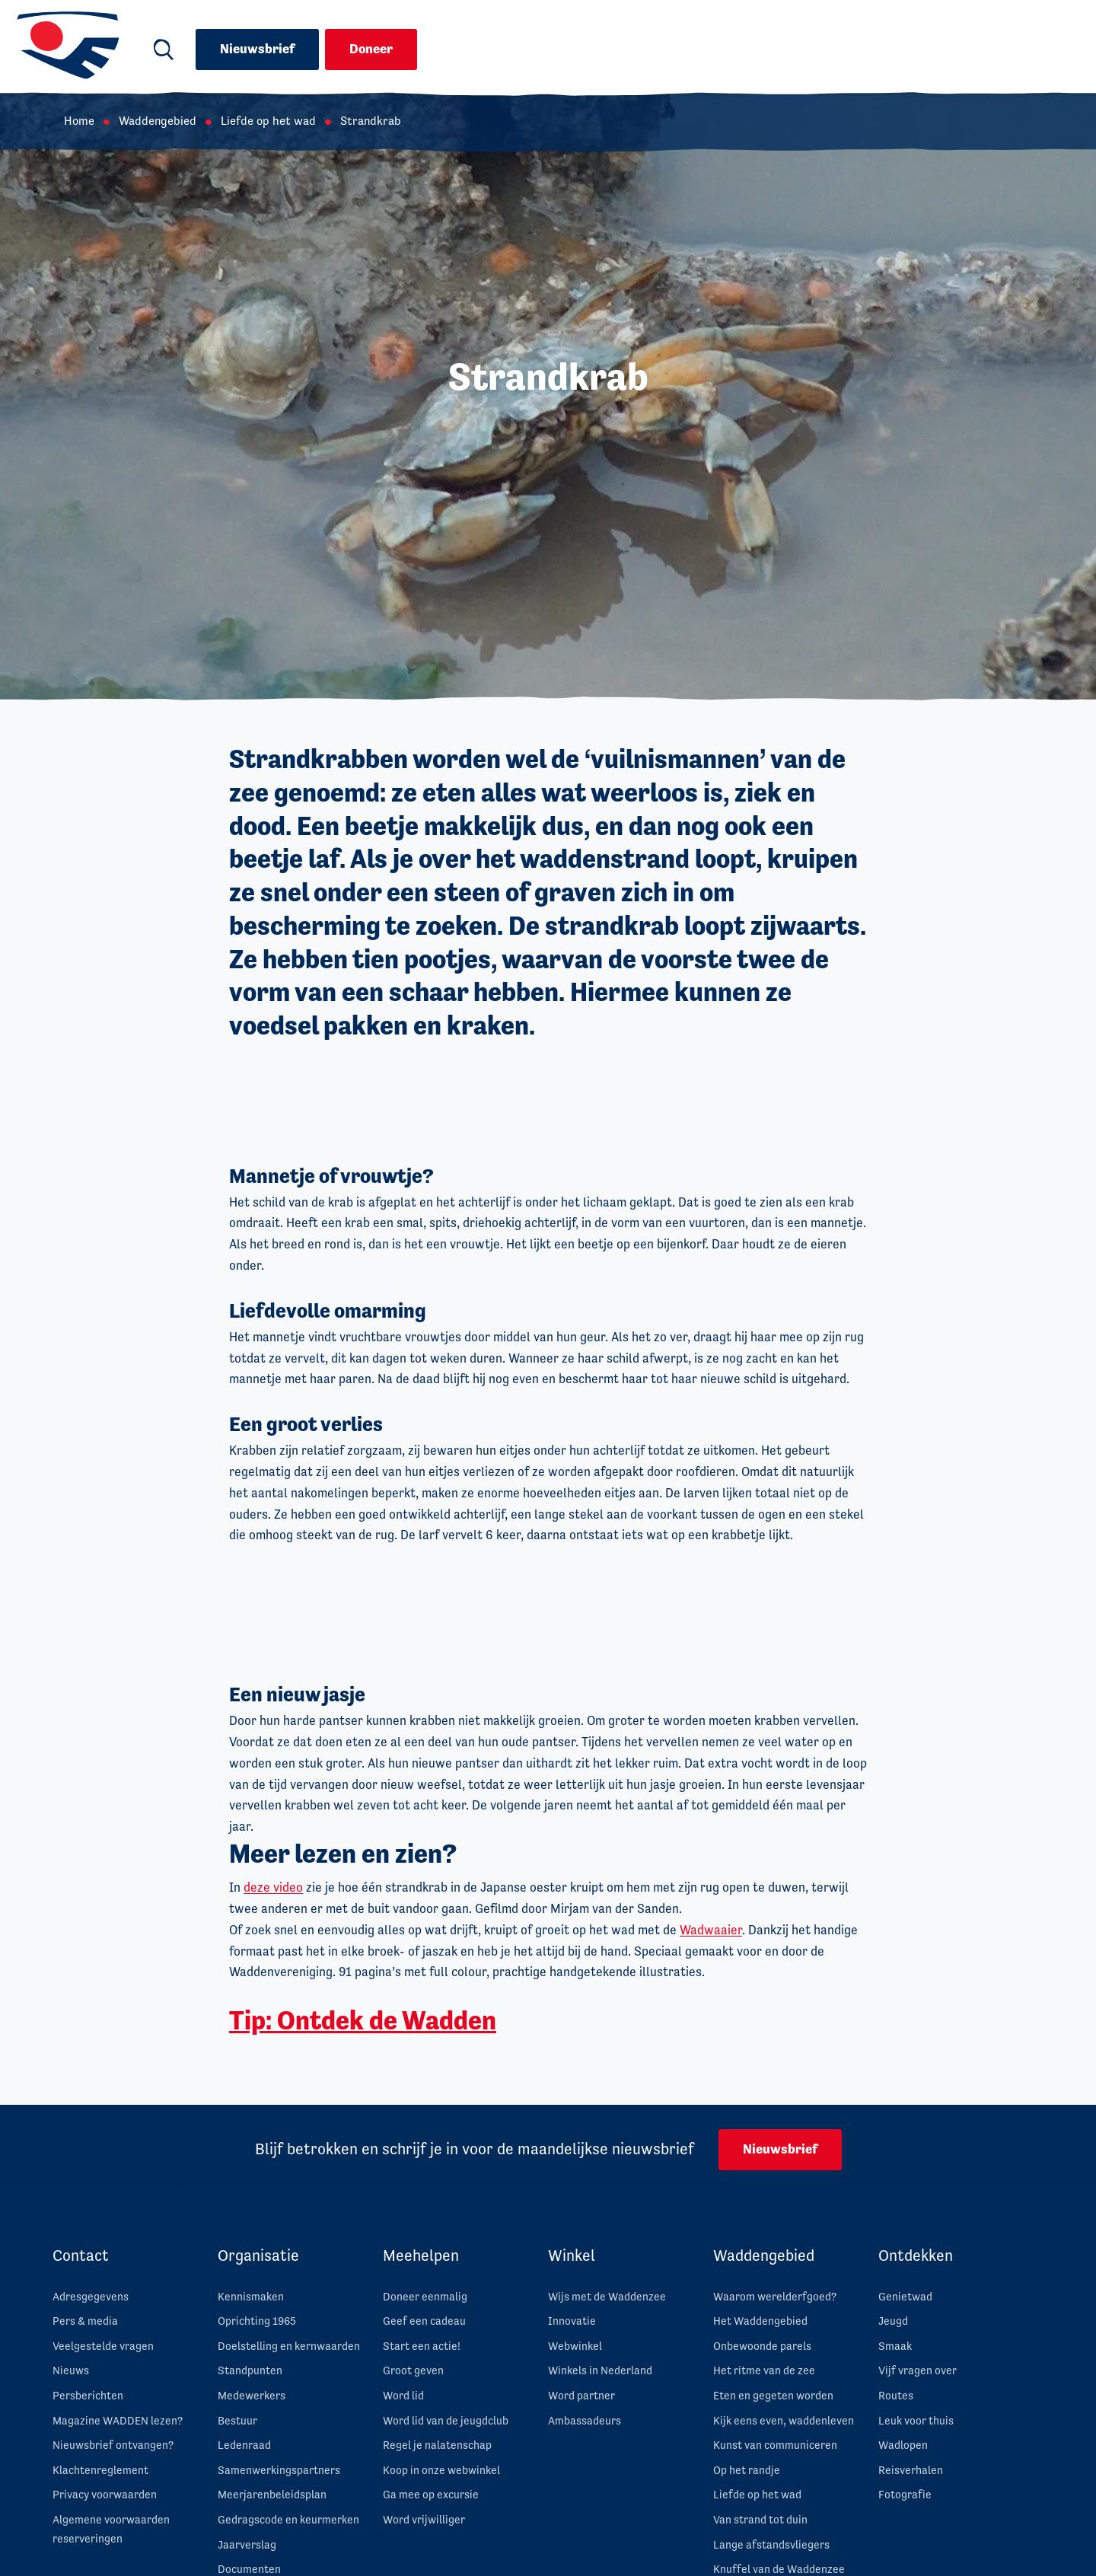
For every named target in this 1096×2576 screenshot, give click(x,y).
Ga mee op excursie (431, 2494)
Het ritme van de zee (764, 2370)
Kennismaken (251, 2296)
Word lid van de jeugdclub (445, 2420)
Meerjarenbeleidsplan (272, 2494)
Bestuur (237, 2420)
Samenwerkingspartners (279, 2469)
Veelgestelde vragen (103, 2345)
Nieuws (71, 2370)
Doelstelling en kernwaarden (289, 2345)
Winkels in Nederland (600, 2370)
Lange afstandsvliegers (771, 2544)
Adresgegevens (91, 2296)
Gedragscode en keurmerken (288, 2519)
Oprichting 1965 (257, 2320)
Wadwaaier (711, 1930)
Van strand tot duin (760, 2519)
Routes (895, 2395)
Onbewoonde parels (762, 2345)
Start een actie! (421, 2345)
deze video (273, 1887)
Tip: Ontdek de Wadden (362, 2020)
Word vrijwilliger (424, 2519)
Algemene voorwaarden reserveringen (111, 2529)
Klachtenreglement (100, 2469)
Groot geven (413, 2370)
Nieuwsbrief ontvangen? (113, 2444)
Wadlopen (903, 2444)
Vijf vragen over (917, 2370)
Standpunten (250, 2370)
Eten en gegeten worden (773, 2395)
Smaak (895, 2345)
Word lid (403, 2395)
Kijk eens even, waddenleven (783, 2420)
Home (79, 120)
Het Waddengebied (760, 2320)
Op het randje (746, 2469)
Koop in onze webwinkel (441, 2469)
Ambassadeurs (584, 2420)
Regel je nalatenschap (437, 2444)
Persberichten (88, 2395)
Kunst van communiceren (775, 2444)
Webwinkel (575, 2345)
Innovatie (572, 2320)
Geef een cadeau (424, 2320)
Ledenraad (244, 2444)
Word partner (581, 2395)
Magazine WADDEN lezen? (118, 2420)
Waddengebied (157, 120)
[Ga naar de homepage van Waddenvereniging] (68, 45)
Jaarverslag (247, 2544)
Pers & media (85, 2320)
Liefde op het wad (268, 120)
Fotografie (905, 2494)
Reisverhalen (910, 2469)
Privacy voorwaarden (105, 2494)
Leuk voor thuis (916, 2420)
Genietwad (905, 2296)
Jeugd (893, 2320)
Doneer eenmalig (425, 2296)
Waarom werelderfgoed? (774, 2296)
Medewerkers (251, 2395)
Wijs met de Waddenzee (607, 2296)
